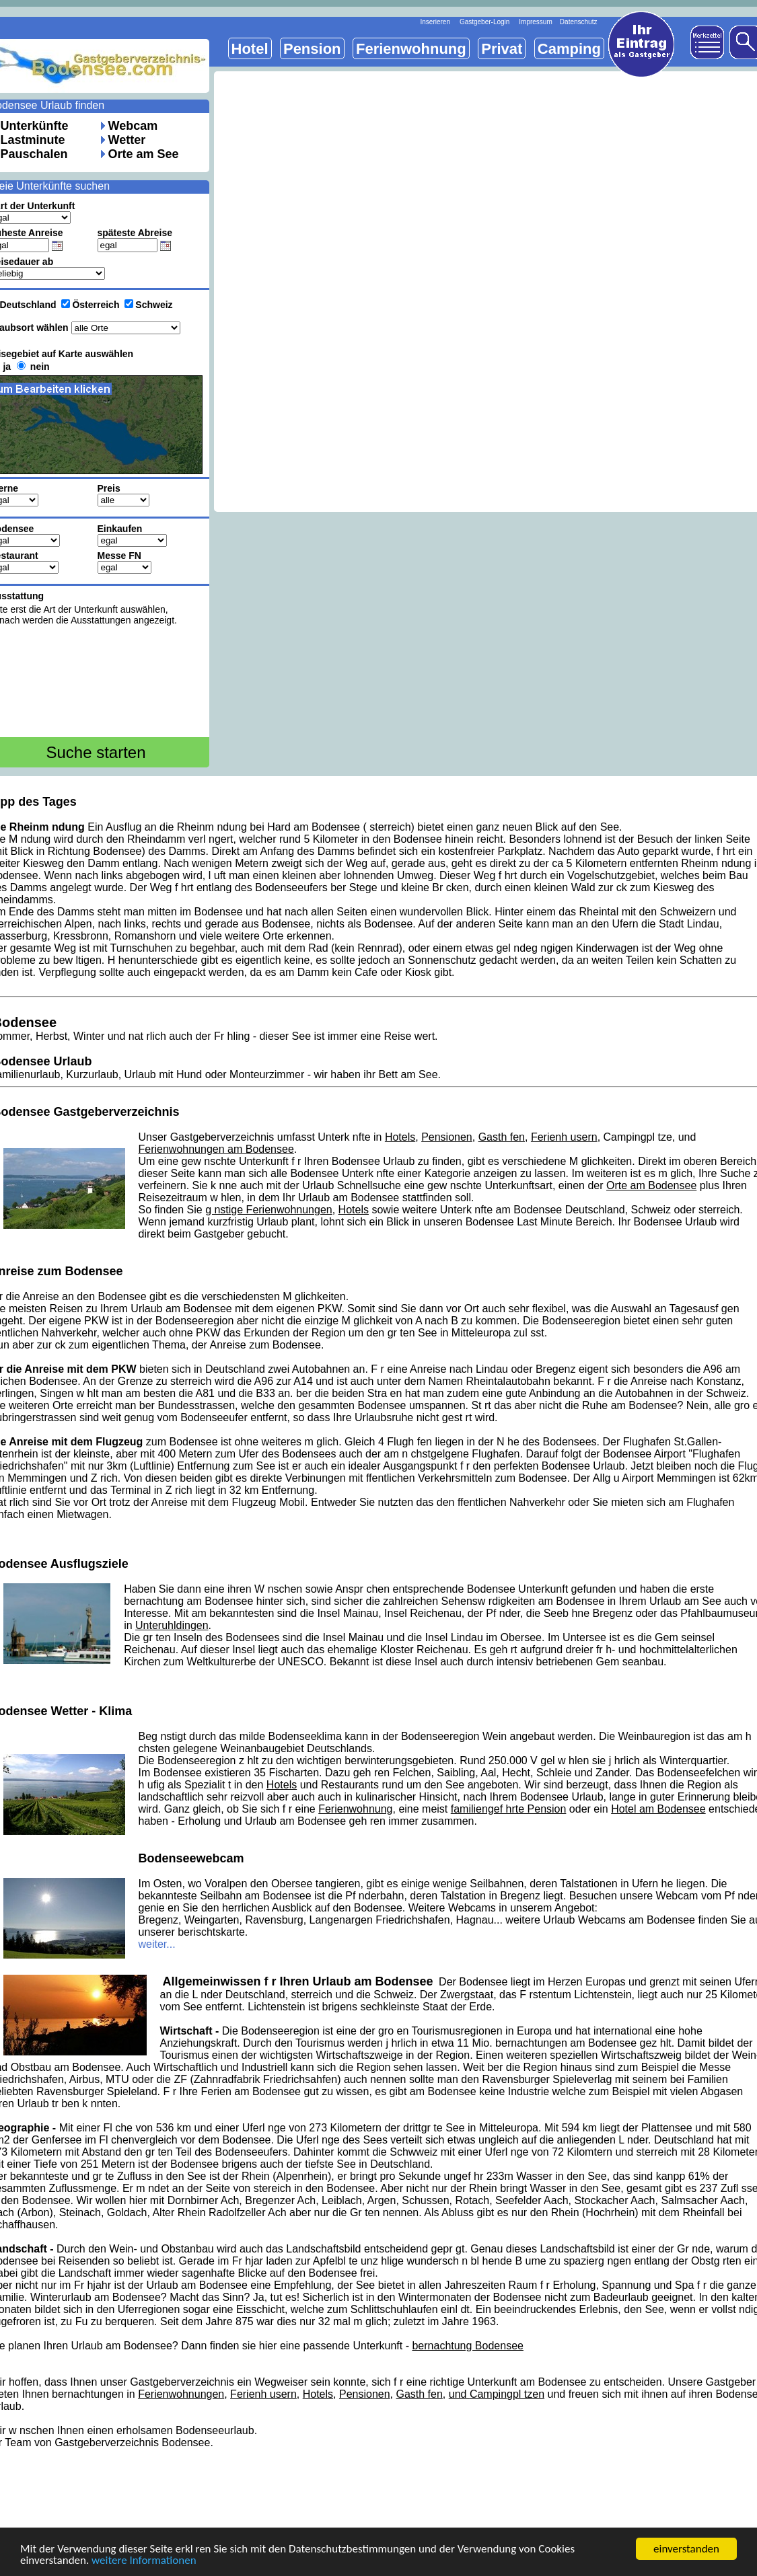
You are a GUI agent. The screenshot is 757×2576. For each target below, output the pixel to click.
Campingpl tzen (507, 2394)
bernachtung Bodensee (467, 2345)
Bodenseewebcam (191, 1858)
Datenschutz (579, 22)
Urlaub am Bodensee (348, 1197)
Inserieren (435, 22)
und (459, 2394)
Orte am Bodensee (651, 1185)
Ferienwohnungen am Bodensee (216, 1149)
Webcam (133, 125)
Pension (312, 48)
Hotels (400, 1137)
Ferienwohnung (355, 1809)
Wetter (127, 140)
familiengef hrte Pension (509, 1809)
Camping (569, 48)
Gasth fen (501, 1137)
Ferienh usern (564, 1137)
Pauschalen (34, 154)
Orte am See (143, 154)
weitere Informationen (144, 2561)
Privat (501, 48)
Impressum (535, 22)
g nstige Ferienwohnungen (268, 1209)
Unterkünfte (35, 125)
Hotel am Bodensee (658, 1809)
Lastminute (33, 140)
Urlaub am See (685, 1601)
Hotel (249, 48)
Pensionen (446, 1137)
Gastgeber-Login (485, 22)
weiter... (157, 1944)
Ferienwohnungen (181, 2394)
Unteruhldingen (172, 1625)
